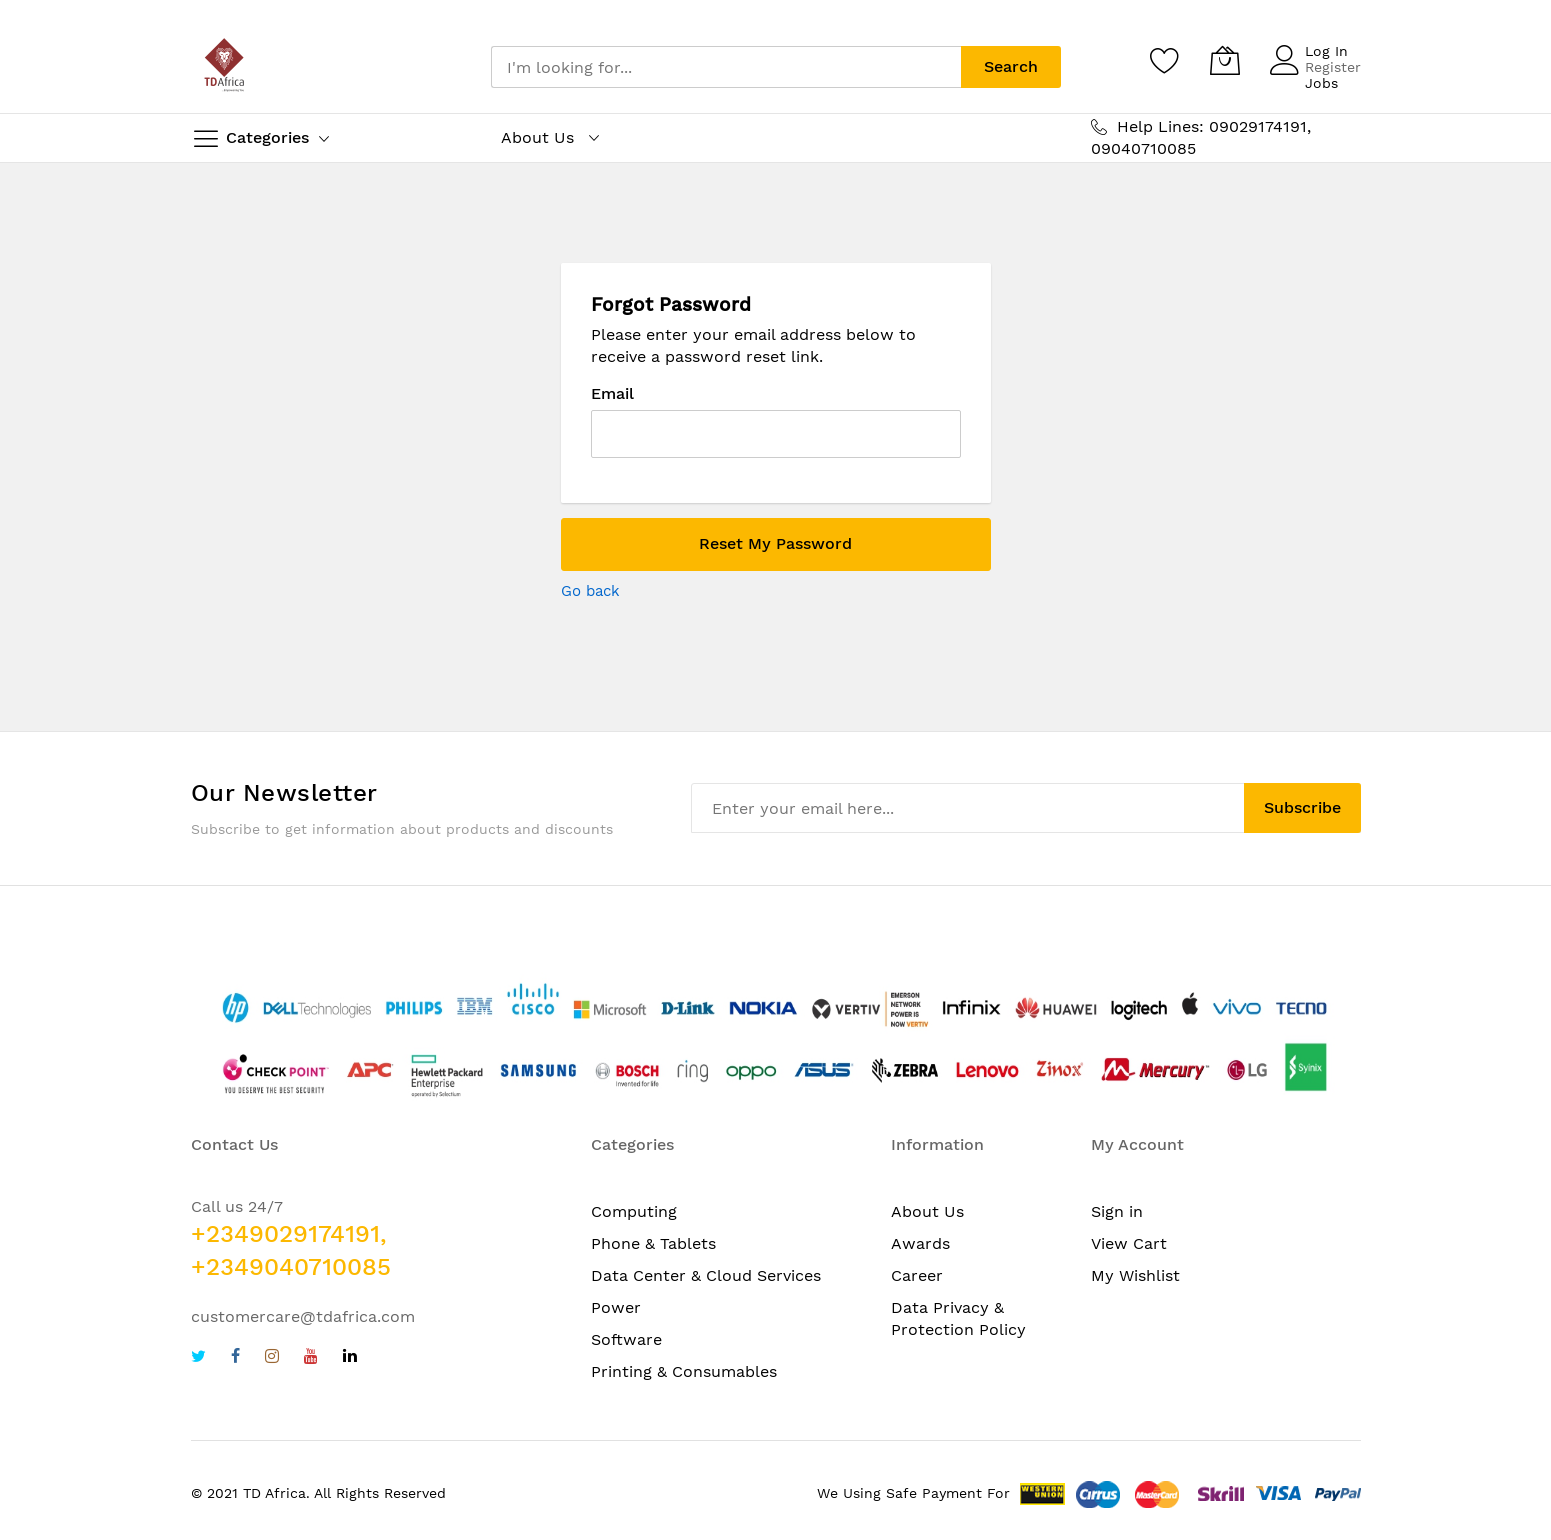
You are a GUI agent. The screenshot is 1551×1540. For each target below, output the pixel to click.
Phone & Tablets (653, 1243)
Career (917, 1275)
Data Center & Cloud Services (706, 1275)
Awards (920, 1243)
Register (1333, 67)
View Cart (1129, 1243)
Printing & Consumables (684, 1371)
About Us (927, 1211)
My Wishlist (1135, 1275)
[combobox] (726, 67)
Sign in (1117, 1211)
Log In (1326, 51)
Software (626, 1339)
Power (616, 1307)
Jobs (1321, 83)
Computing (634, 1211)
